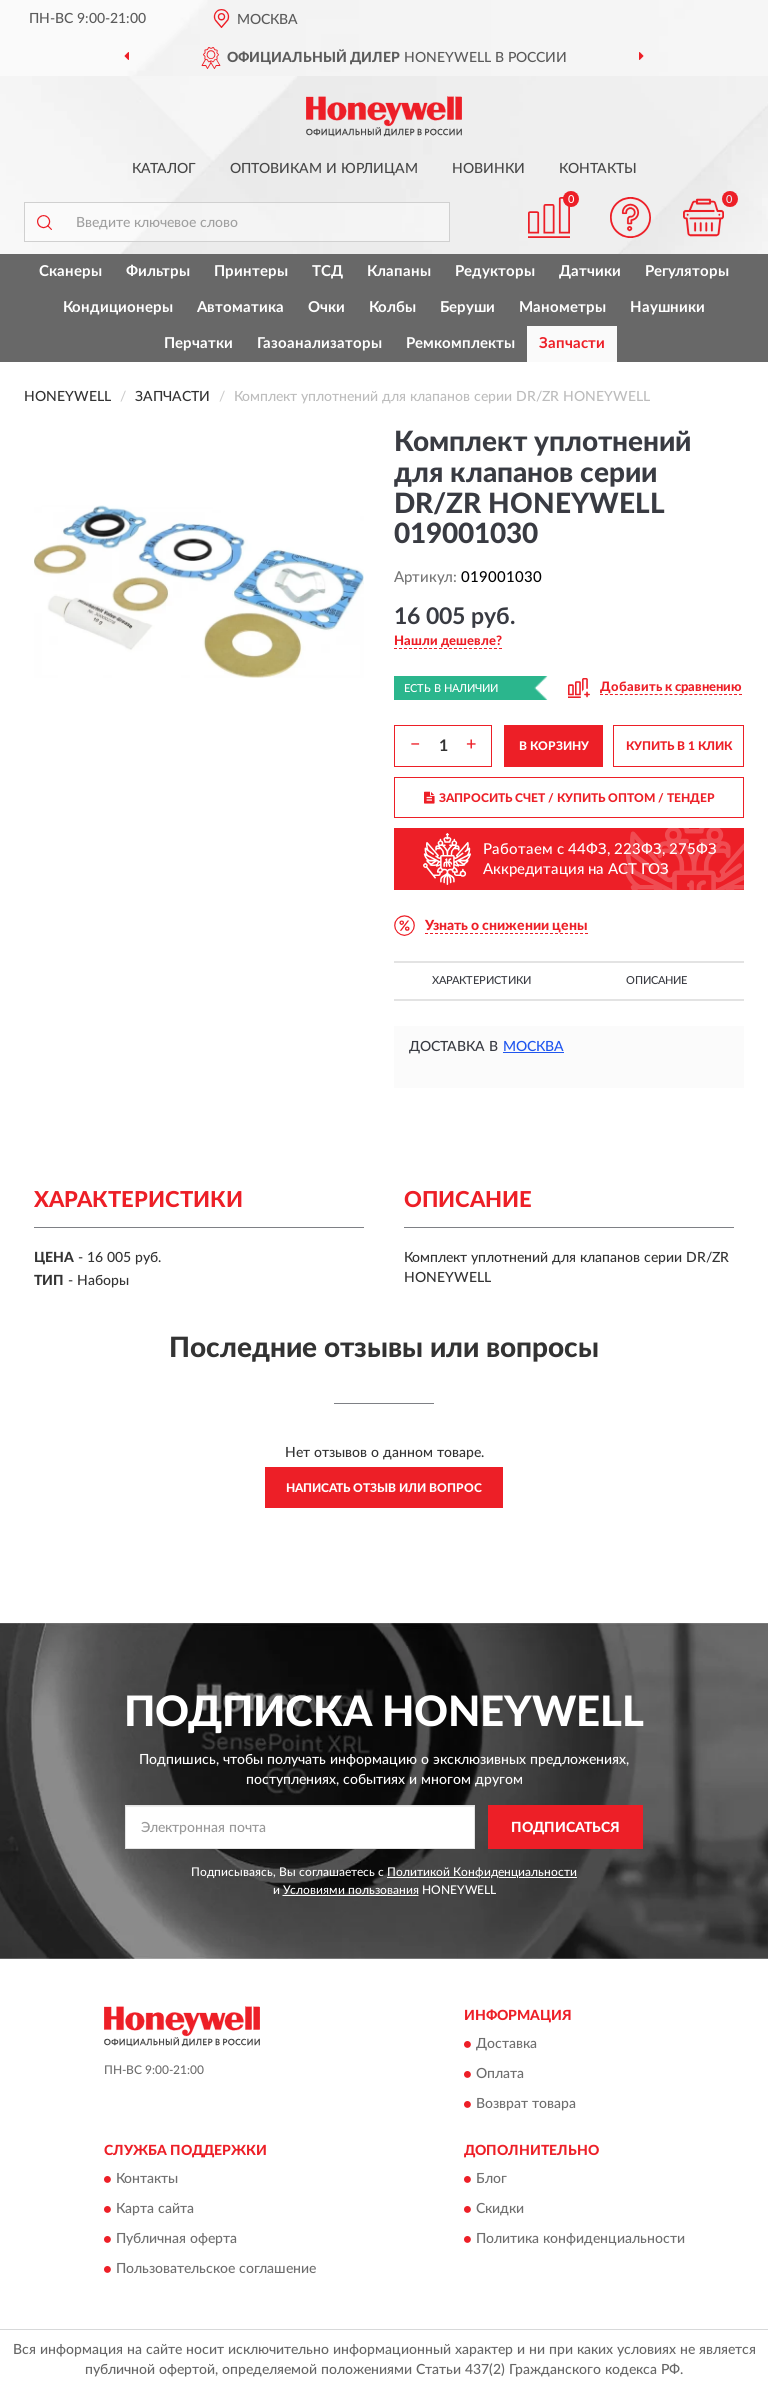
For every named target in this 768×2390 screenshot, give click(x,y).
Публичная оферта (176, 2240)
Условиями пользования (351, 1890)
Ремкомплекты (460, 343)
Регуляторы (687, 271)
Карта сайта (155, 2210)
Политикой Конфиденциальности (482, 1872)
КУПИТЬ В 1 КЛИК (679, 746)
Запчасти (572, 343)
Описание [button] (656, 980)
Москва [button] (533, 1047)
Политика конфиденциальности (580, 2240)
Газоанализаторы (319, 343)
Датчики (590, 271)
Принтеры (251, 271)
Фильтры (158, 271)
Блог (491, 2180)
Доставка (506, 2045)
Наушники (667, 307)
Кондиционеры (118, 307)
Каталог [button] (164, 169)
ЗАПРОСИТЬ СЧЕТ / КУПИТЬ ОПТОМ (569, 798)
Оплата (500, 2075)
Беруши (467, 307)
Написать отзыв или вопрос (384, 1488)
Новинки (488, 169)
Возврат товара (526, 2105)
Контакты (598, 169)
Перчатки (198, 343)
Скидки (500, 2210)
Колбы (392, 307)
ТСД (327, 271)
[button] (631, 217)
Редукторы (495, 271)
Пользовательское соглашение (216, 2270)
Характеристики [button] (481, 980)
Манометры (562, 307)
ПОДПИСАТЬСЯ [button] (565, 1828)
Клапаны (399, 271)
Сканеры (70, 271)
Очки (326, 307)
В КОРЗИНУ (554, 746)
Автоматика (240, 307)
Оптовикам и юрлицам (324, 169)
